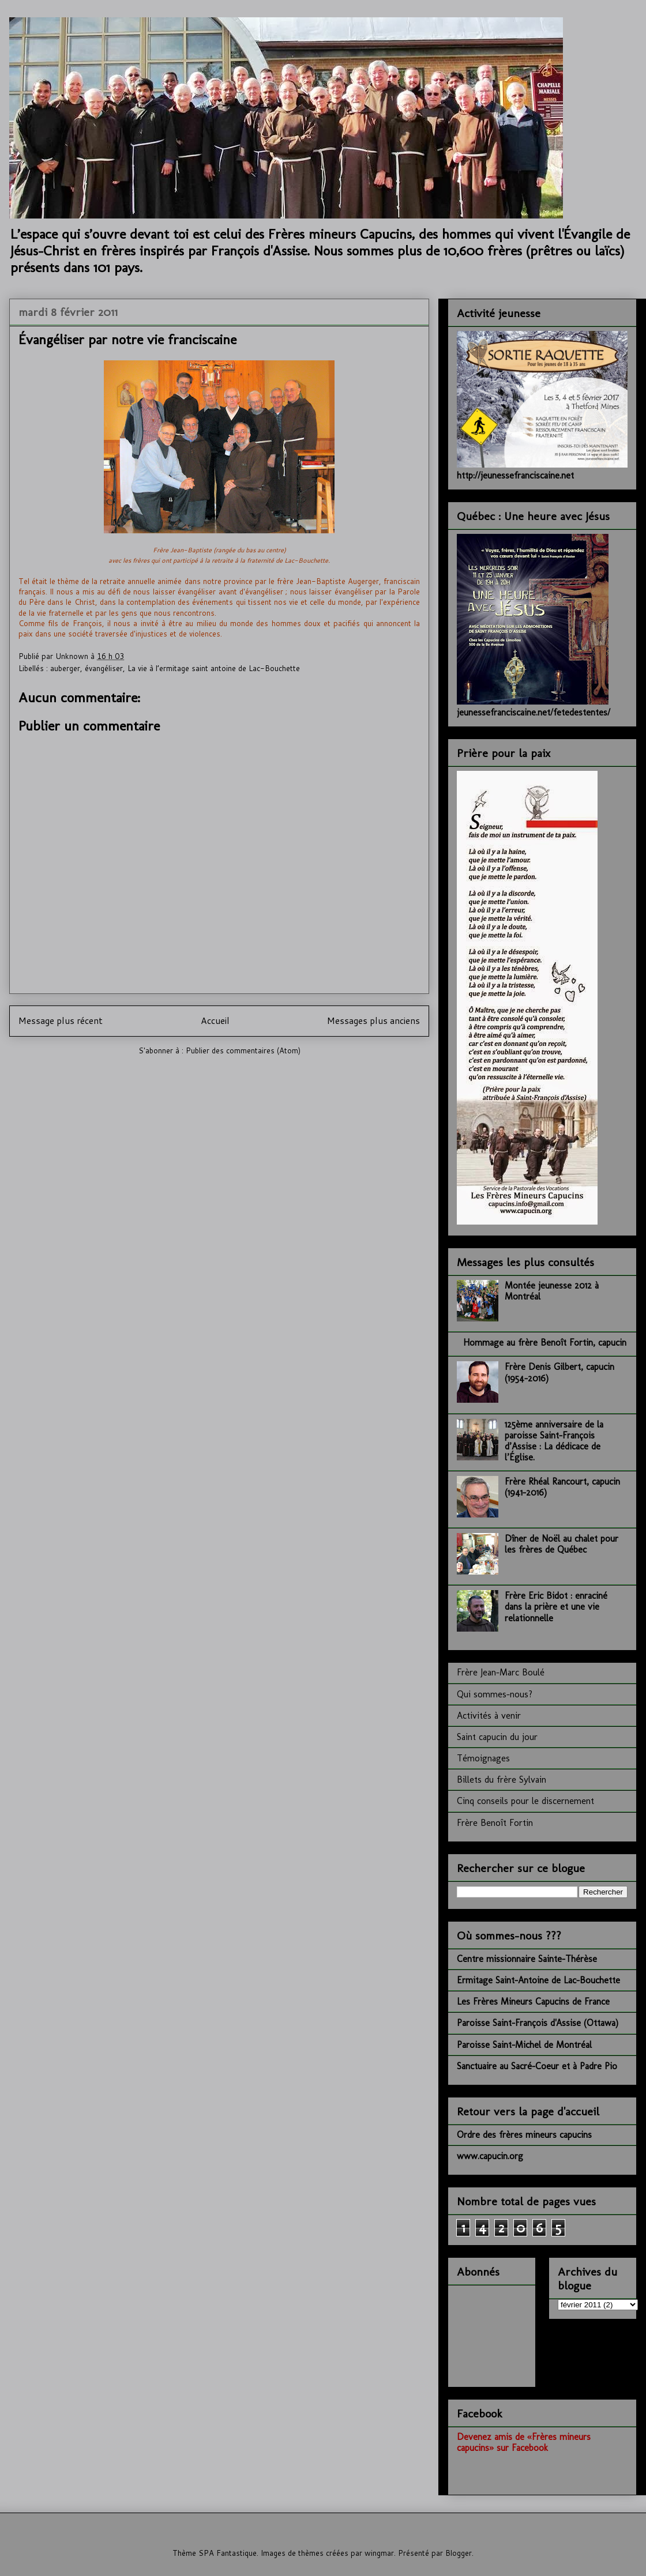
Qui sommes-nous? (494, 1694)
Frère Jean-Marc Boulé (500, 1672)
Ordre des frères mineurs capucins (524, 2134)
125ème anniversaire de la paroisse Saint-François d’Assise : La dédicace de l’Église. (554, 1441)
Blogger (458, 2553)
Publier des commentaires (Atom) (243, 1050)
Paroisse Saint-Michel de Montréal (524, 2044)
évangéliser (104, 668)
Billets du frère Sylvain (501, 1779)
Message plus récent (60, 1020)
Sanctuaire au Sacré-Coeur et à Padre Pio (537, 2066)
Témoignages (483, 1758)
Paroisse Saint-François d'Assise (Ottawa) (537, 2022)
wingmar (379, 2553)
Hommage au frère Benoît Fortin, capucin (544, 1342)
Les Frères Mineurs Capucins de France (533, 2001)
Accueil (215, 1020)
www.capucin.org (490, 2156)
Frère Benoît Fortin (495, 1822)
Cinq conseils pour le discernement (525, 1800)
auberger (65, 668)
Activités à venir (489, 1715)
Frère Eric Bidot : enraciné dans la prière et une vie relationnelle (556, 1606)
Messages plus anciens (373, 1020)
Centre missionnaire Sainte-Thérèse (527, 1958)
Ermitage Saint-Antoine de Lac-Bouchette (538, 1980)
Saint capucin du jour (497, 1736)
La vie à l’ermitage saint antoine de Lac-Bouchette (213, 668)
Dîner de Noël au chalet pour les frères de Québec (561, 1544)
